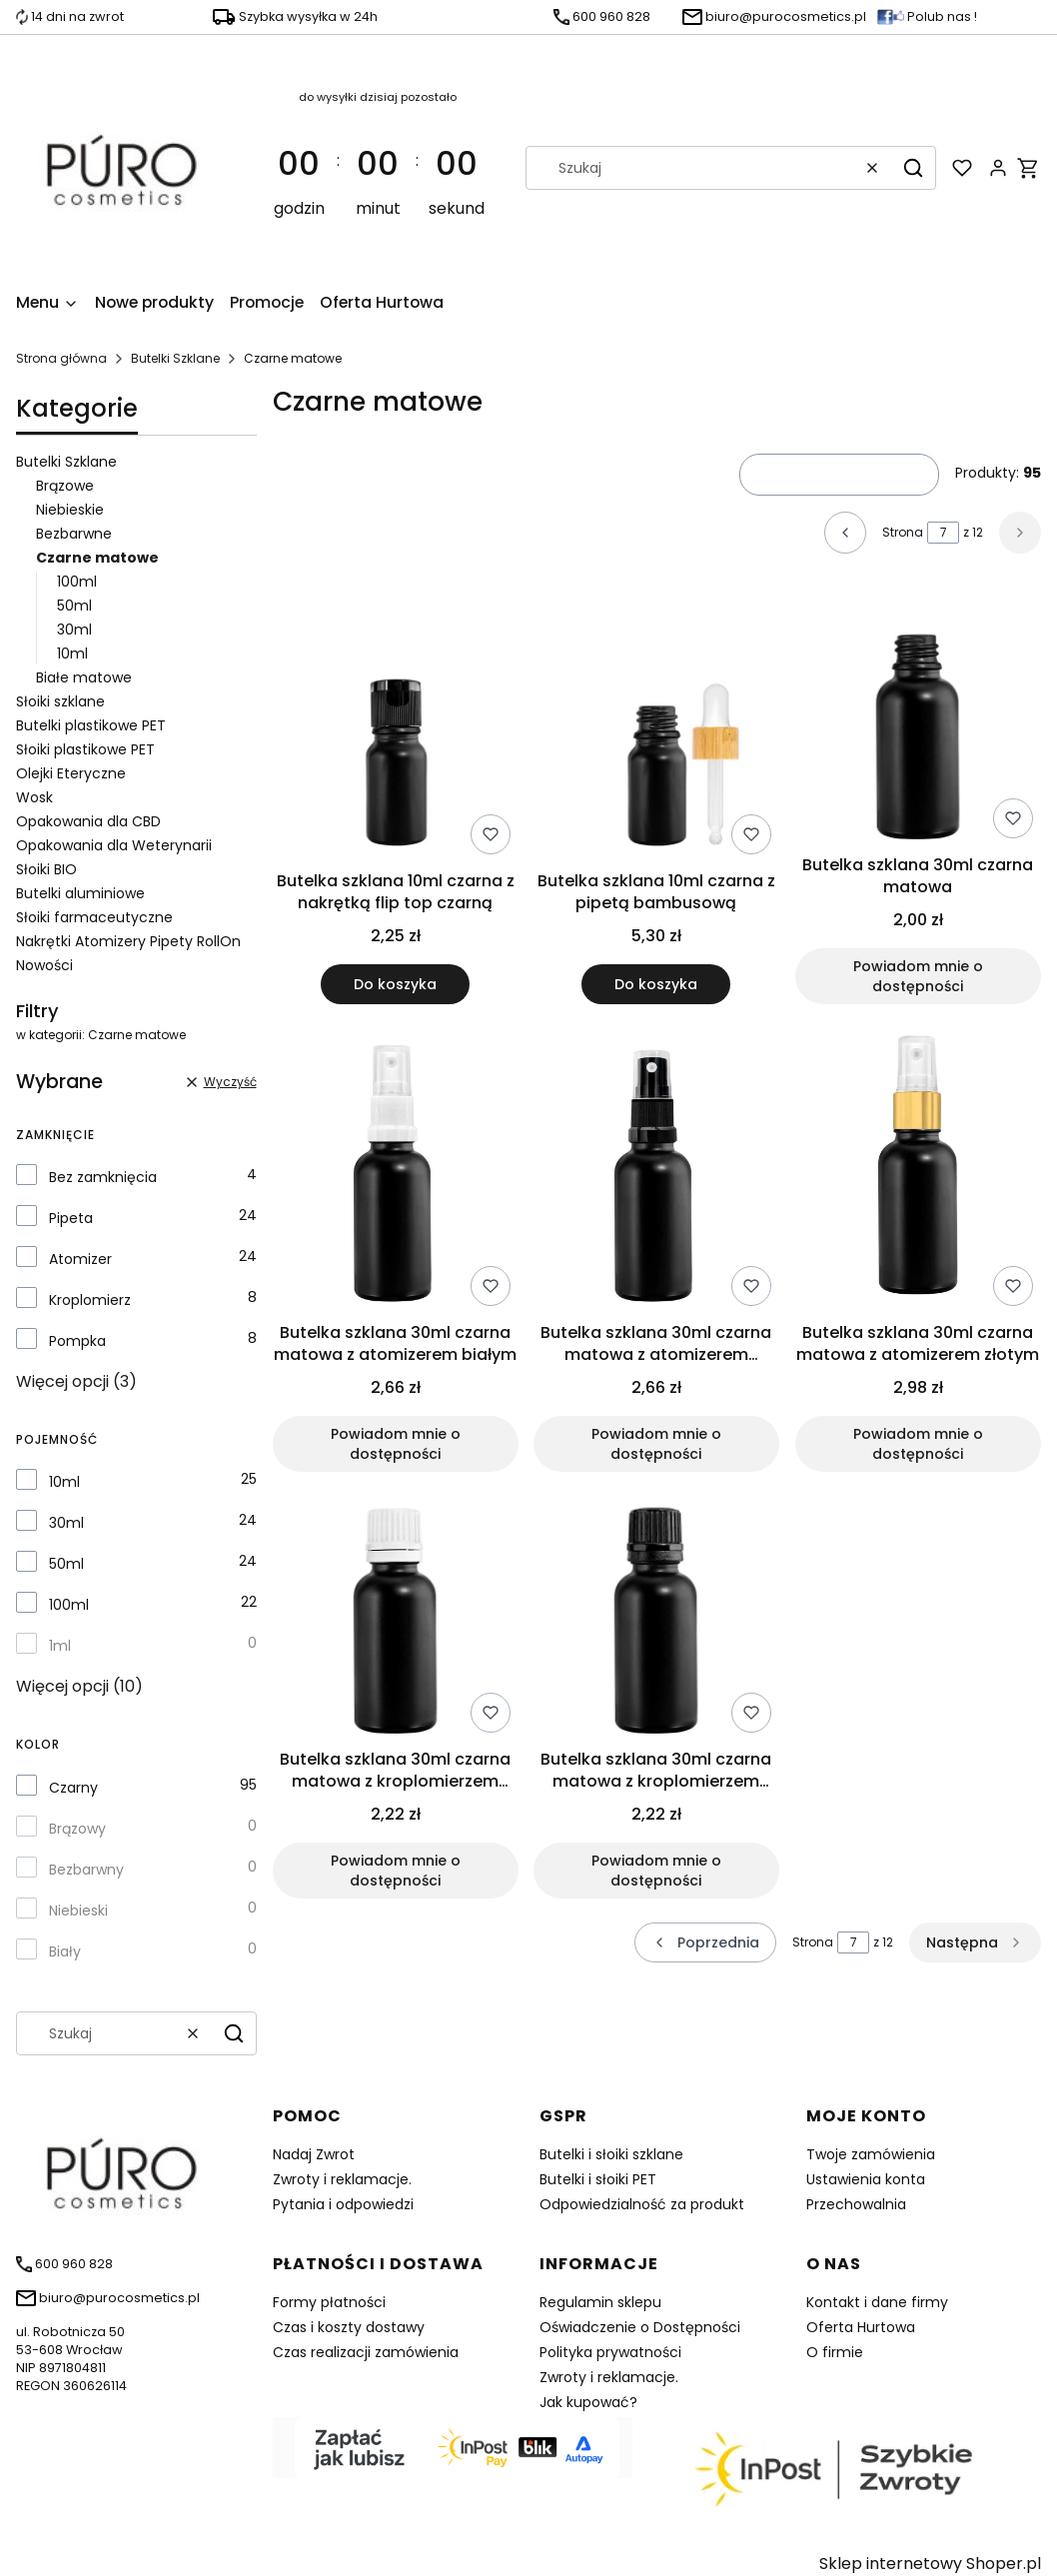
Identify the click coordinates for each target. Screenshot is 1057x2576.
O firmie (834, 2352)
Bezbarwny (86, 1870)
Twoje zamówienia (870, 2154)
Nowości (44, 965)
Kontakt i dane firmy (877, 2302)
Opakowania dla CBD (88, 821)
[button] (913, 168)
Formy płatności (329, 2302)
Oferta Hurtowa (860, 2327)
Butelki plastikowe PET (91, 725)
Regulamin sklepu (600, 2302)
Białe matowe (84, 677)
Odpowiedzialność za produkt (641, 2204)
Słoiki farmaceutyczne (94, 917)
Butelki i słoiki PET (597, 2179)
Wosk (34, 797)
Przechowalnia (856, 2204)
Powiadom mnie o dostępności (918, 976)
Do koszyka (395, 984)
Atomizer (80, 1259)
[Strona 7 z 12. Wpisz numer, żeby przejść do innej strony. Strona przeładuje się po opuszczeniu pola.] (943, 533)
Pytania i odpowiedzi (343, 2204)
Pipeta (71, 1218)
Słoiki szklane (60, 701)
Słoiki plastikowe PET (85, 749)
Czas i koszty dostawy (349, 2327)
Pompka (77, 1341)
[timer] (378, 168)
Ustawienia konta (865, 2179)
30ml (74, 630)
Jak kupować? (588, 2402)
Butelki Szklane (175, 358)
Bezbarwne (74, 534)
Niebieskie (70, 510)
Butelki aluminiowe (80, 893)
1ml (60, 1646)
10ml (72, 653)
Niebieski (78, 1911)
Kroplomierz (90, 1300)
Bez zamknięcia (103, 1177)
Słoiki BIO (46, 869)
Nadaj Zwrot (314, 2154)
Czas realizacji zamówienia (366, 2352)
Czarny (73, 1788)
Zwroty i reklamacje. (342, 2179)
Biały (65, 1951)
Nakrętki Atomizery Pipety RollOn (128, 941)
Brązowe (65, 486)
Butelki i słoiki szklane (611, 2154)
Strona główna (61, 358)
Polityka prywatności (610, 2352)
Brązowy (77, 1829)
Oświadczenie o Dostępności (639, 2327)
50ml (74, 606)
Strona (902, 532)
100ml (77, 582)
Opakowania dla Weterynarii (114, 845)
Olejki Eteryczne (71, 773)
